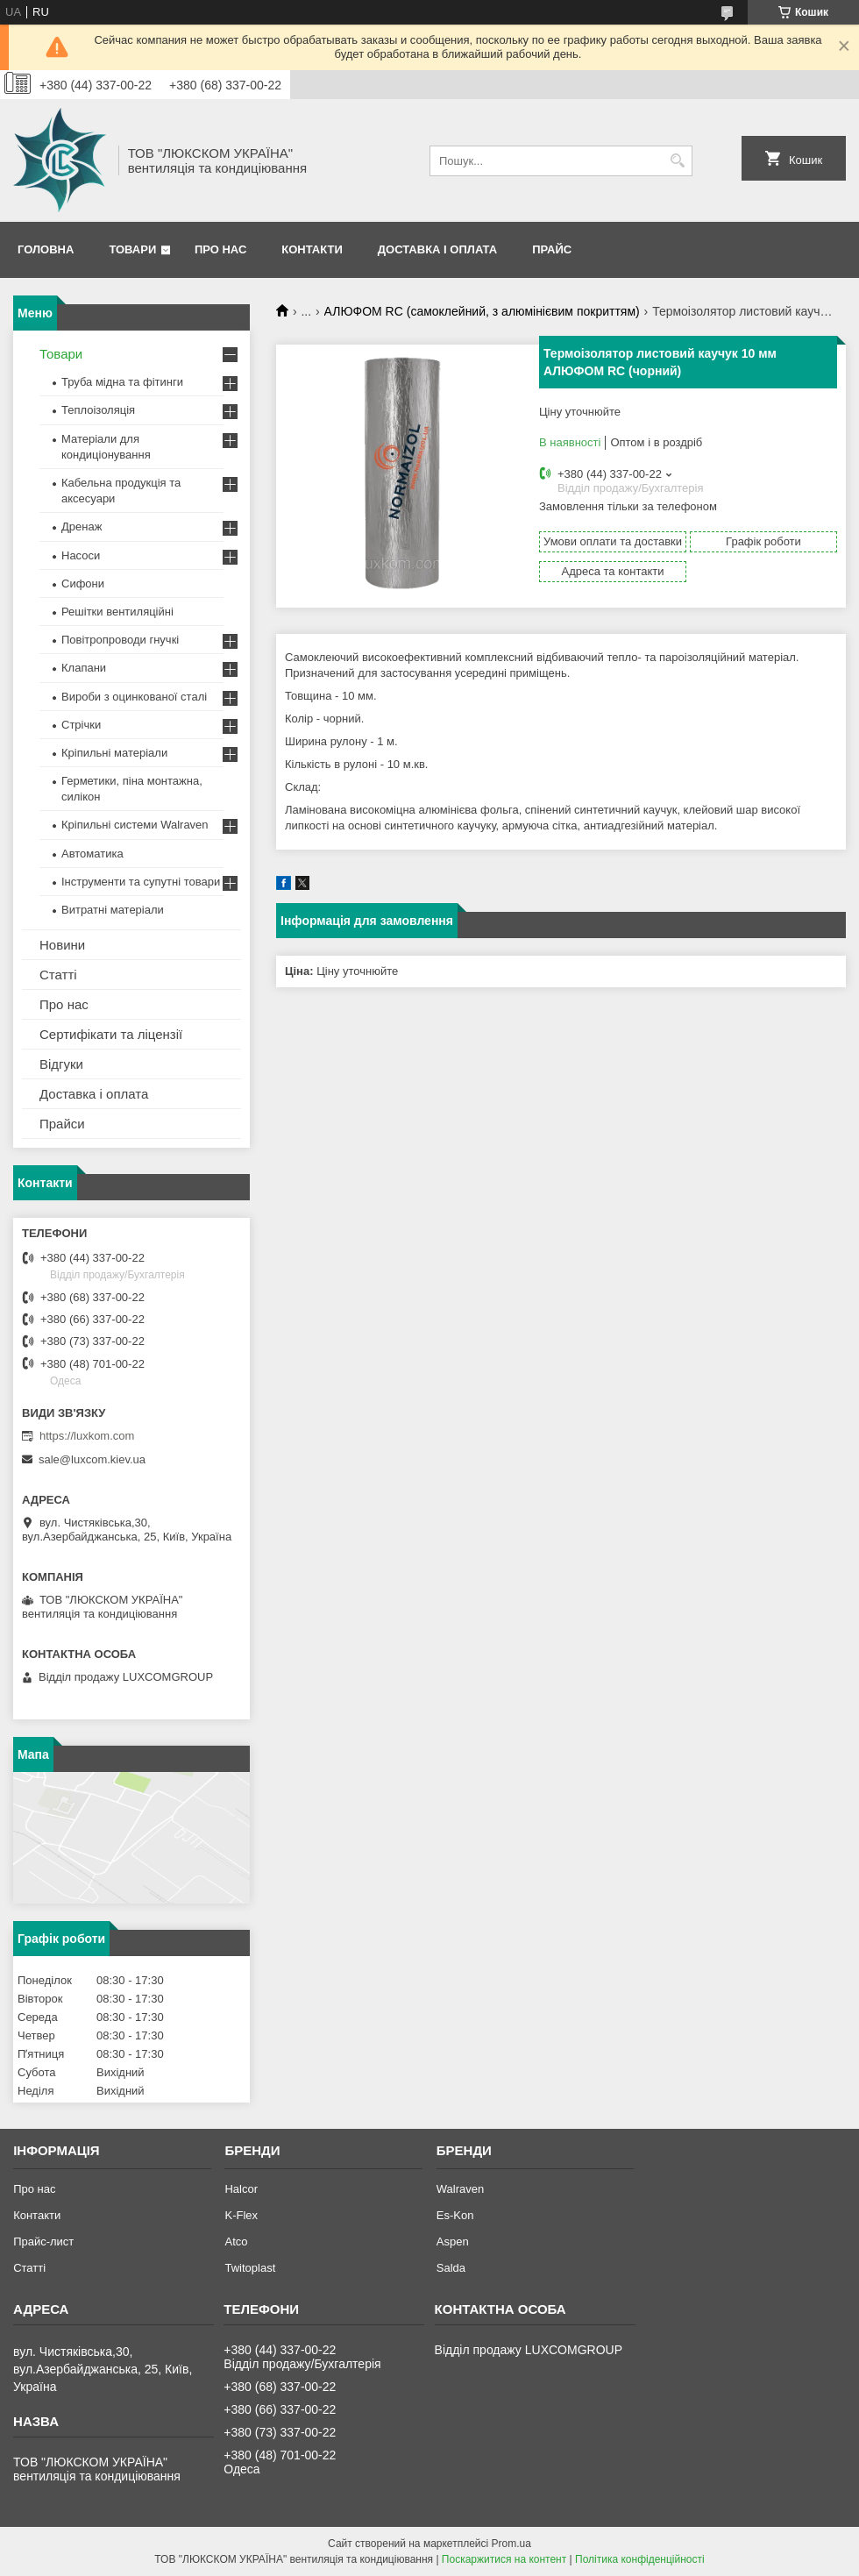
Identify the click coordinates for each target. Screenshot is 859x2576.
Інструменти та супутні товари (140, 881)
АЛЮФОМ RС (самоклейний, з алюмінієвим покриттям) (482, 311)
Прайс (551, 249)
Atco (235, 2241)
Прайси (62, 1123)
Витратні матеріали (112, 909)
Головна (46, 249)
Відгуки (61, 1064)
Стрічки (81, 724)
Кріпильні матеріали (114, 752)
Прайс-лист (43, 2241)
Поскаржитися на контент (504, 2559)
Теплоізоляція (98, 409)
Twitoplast (249, 2267)
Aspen (453, 2241)
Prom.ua (511, 2543)
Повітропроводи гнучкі (120, 639)
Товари (132, 249)
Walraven (460, 2188)
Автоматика (92, 853)
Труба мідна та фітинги (122, 381)
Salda (451, 2267)
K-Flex (241, 2215)
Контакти (312, 249)
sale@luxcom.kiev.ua (92, 1459)
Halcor (241, 2188)
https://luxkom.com (86, 1435)
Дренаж (81, 526)
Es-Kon (455, 2215)
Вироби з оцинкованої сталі (134, 696)
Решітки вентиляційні (117, 611)
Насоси (80, 555)
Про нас (220, 249)
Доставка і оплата (437, 249)
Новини (62, 944)
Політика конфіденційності (640, 2559)
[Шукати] (677, 161)
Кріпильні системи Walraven (135, 824)
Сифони (82, 583)
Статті (58, 974)
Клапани (83, 667)
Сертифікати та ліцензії (110, 1034)
